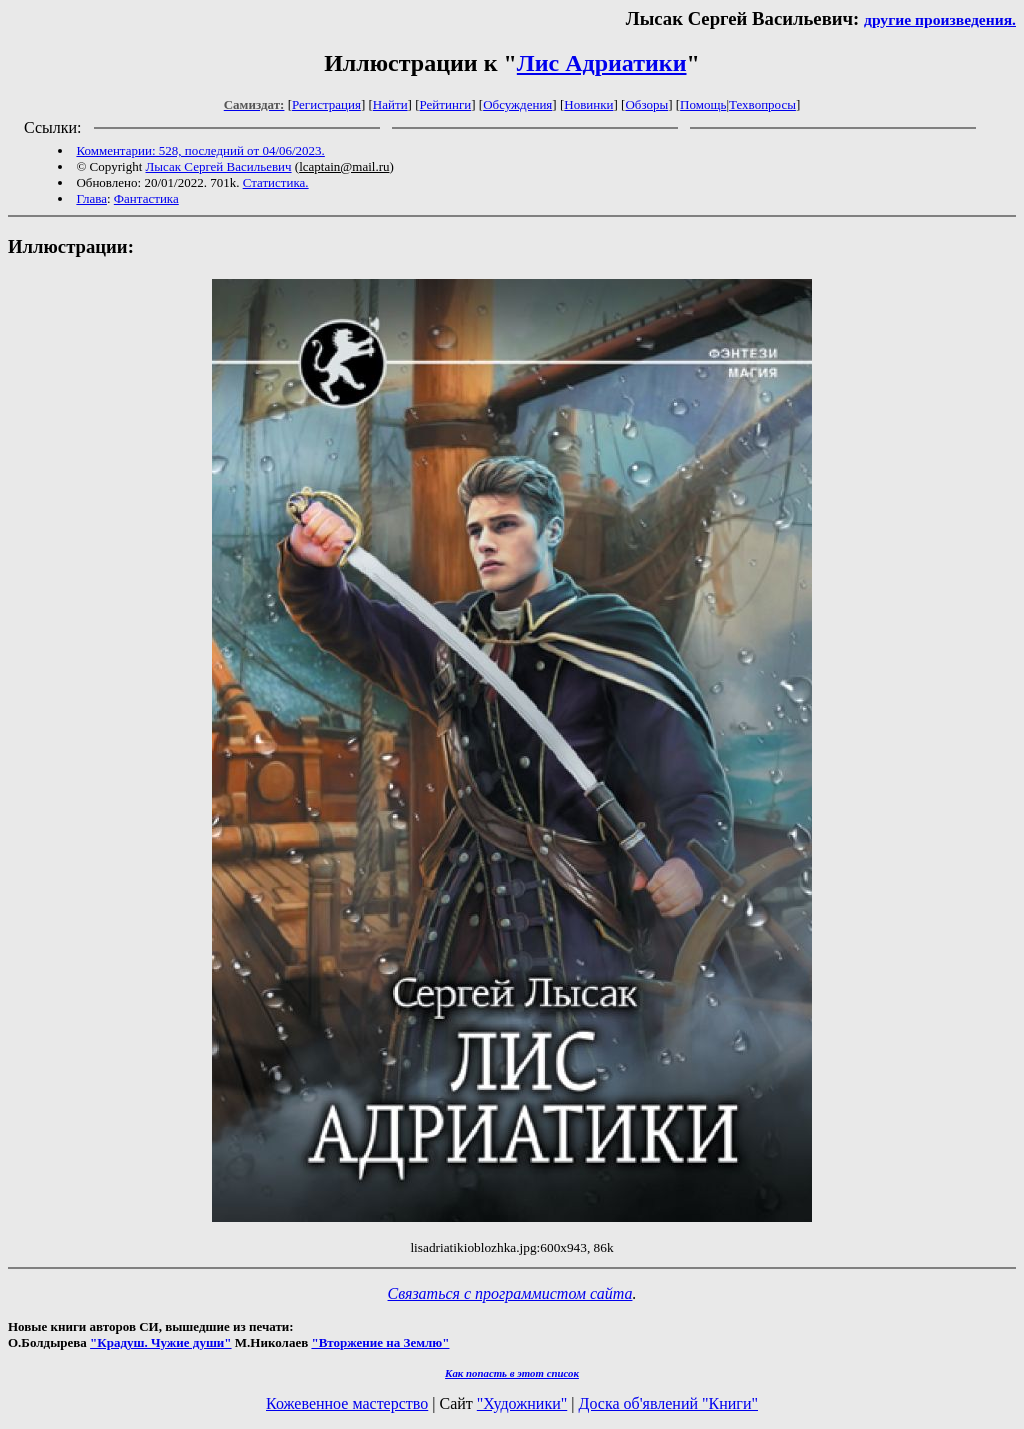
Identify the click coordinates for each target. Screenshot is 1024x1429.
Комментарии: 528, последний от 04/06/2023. (200, 150)
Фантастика (146, 198)
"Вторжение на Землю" (380, 1342)
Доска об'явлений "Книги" (668, 1403)
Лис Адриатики (602, 63)
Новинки (588, 104)
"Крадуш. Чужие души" (161, 1342)
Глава (91, 198)
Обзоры (646, 104)
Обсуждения (517, 104)
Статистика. (276, 182)
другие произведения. (940, 19)
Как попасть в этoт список (512, 1373)
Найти (390, 104)
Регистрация (326, 104)
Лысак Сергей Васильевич (219, 166)
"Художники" (522, 1403)
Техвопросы (762, 104)
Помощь (703, 104)
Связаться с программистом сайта (510, 1293)
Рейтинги (446, 104)
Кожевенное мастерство (347, 1403)
